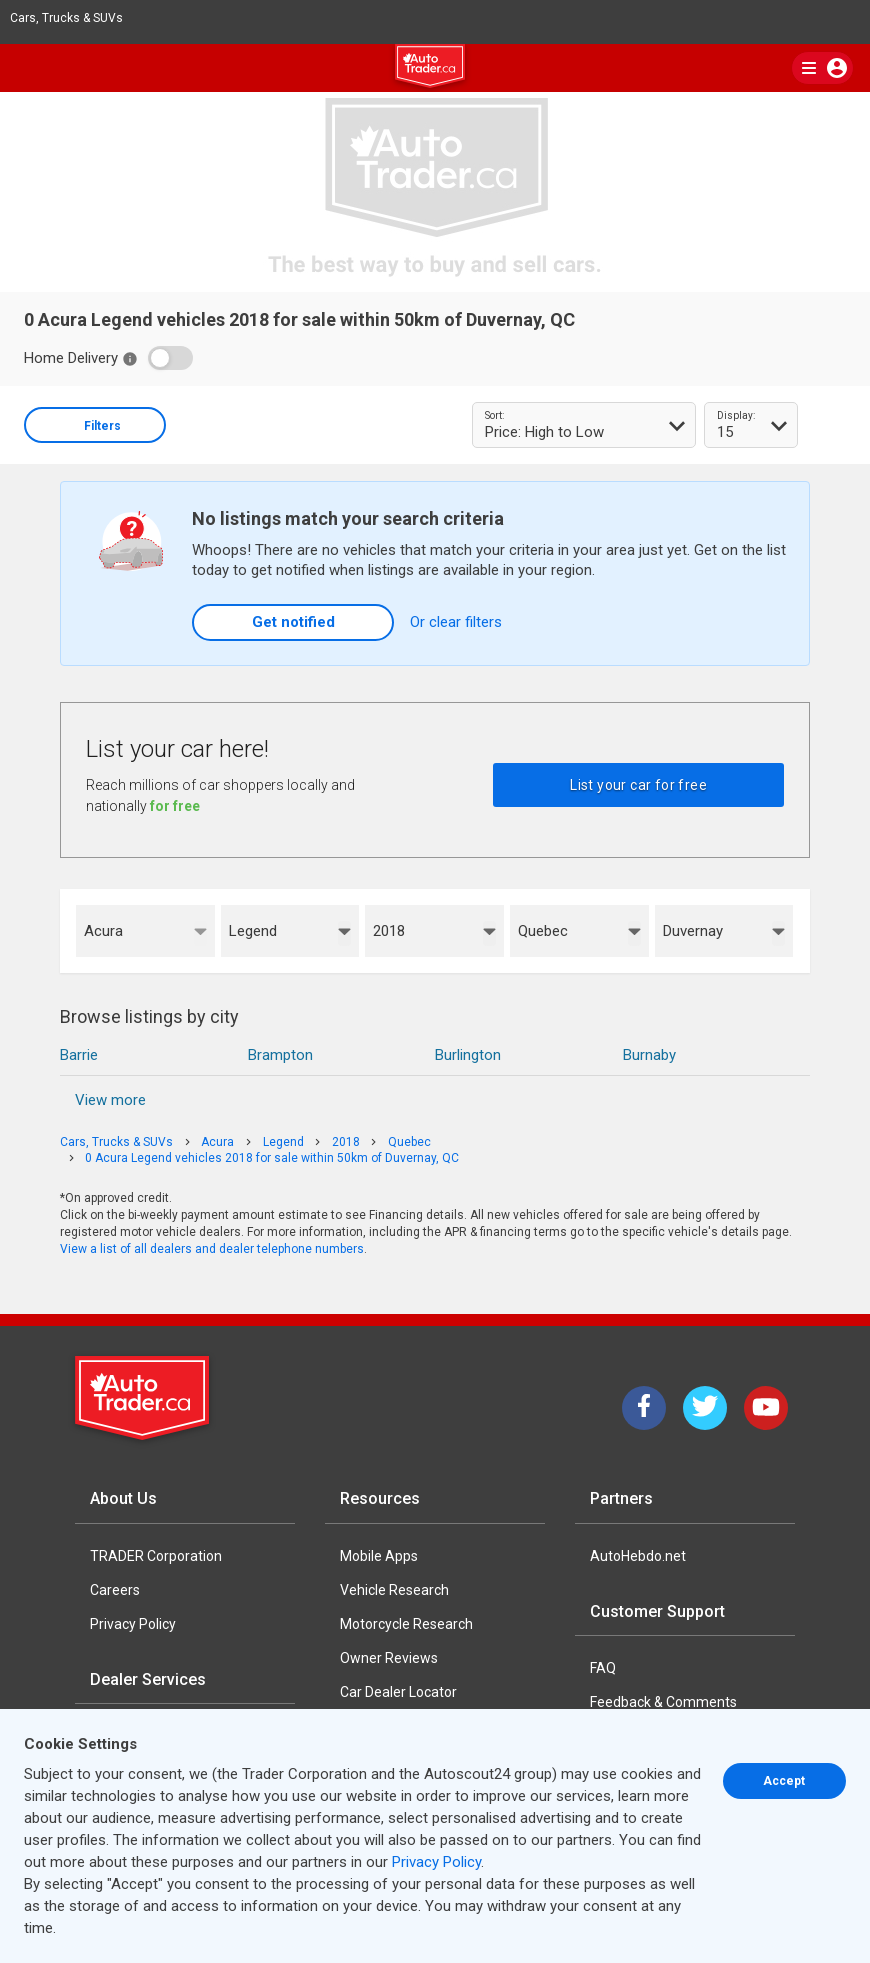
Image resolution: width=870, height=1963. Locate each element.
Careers (115, 1590)
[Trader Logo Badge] (144, 1398)
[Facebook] (644, 1408)
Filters (102, 426)
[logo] (435, 69)
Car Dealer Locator (398, 1692)
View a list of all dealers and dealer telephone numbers (212, 1249)
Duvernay (693, 931)
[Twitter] (705, 1408)
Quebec (543, 931)
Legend (253, 931)
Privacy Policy (133, 1624)
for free (175, 806)
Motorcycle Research (406, 1624)
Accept (784, 1781)
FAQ (603, 1668)
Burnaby (649, 1055)
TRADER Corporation (156, 1556)
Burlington (468, 1055)
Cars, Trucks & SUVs (75, 18)
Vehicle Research (394, 1590)
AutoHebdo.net (638, 1556)
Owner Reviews (389, 1658)
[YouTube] (766, 1408)
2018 (389, 931)
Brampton (280, 1055)
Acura (103, 931)
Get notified (293, 622)
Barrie (79, 1055)
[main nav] (822, 68)
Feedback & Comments (663, 1702)
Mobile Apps (379, 1556)
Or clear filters (456, 622)
